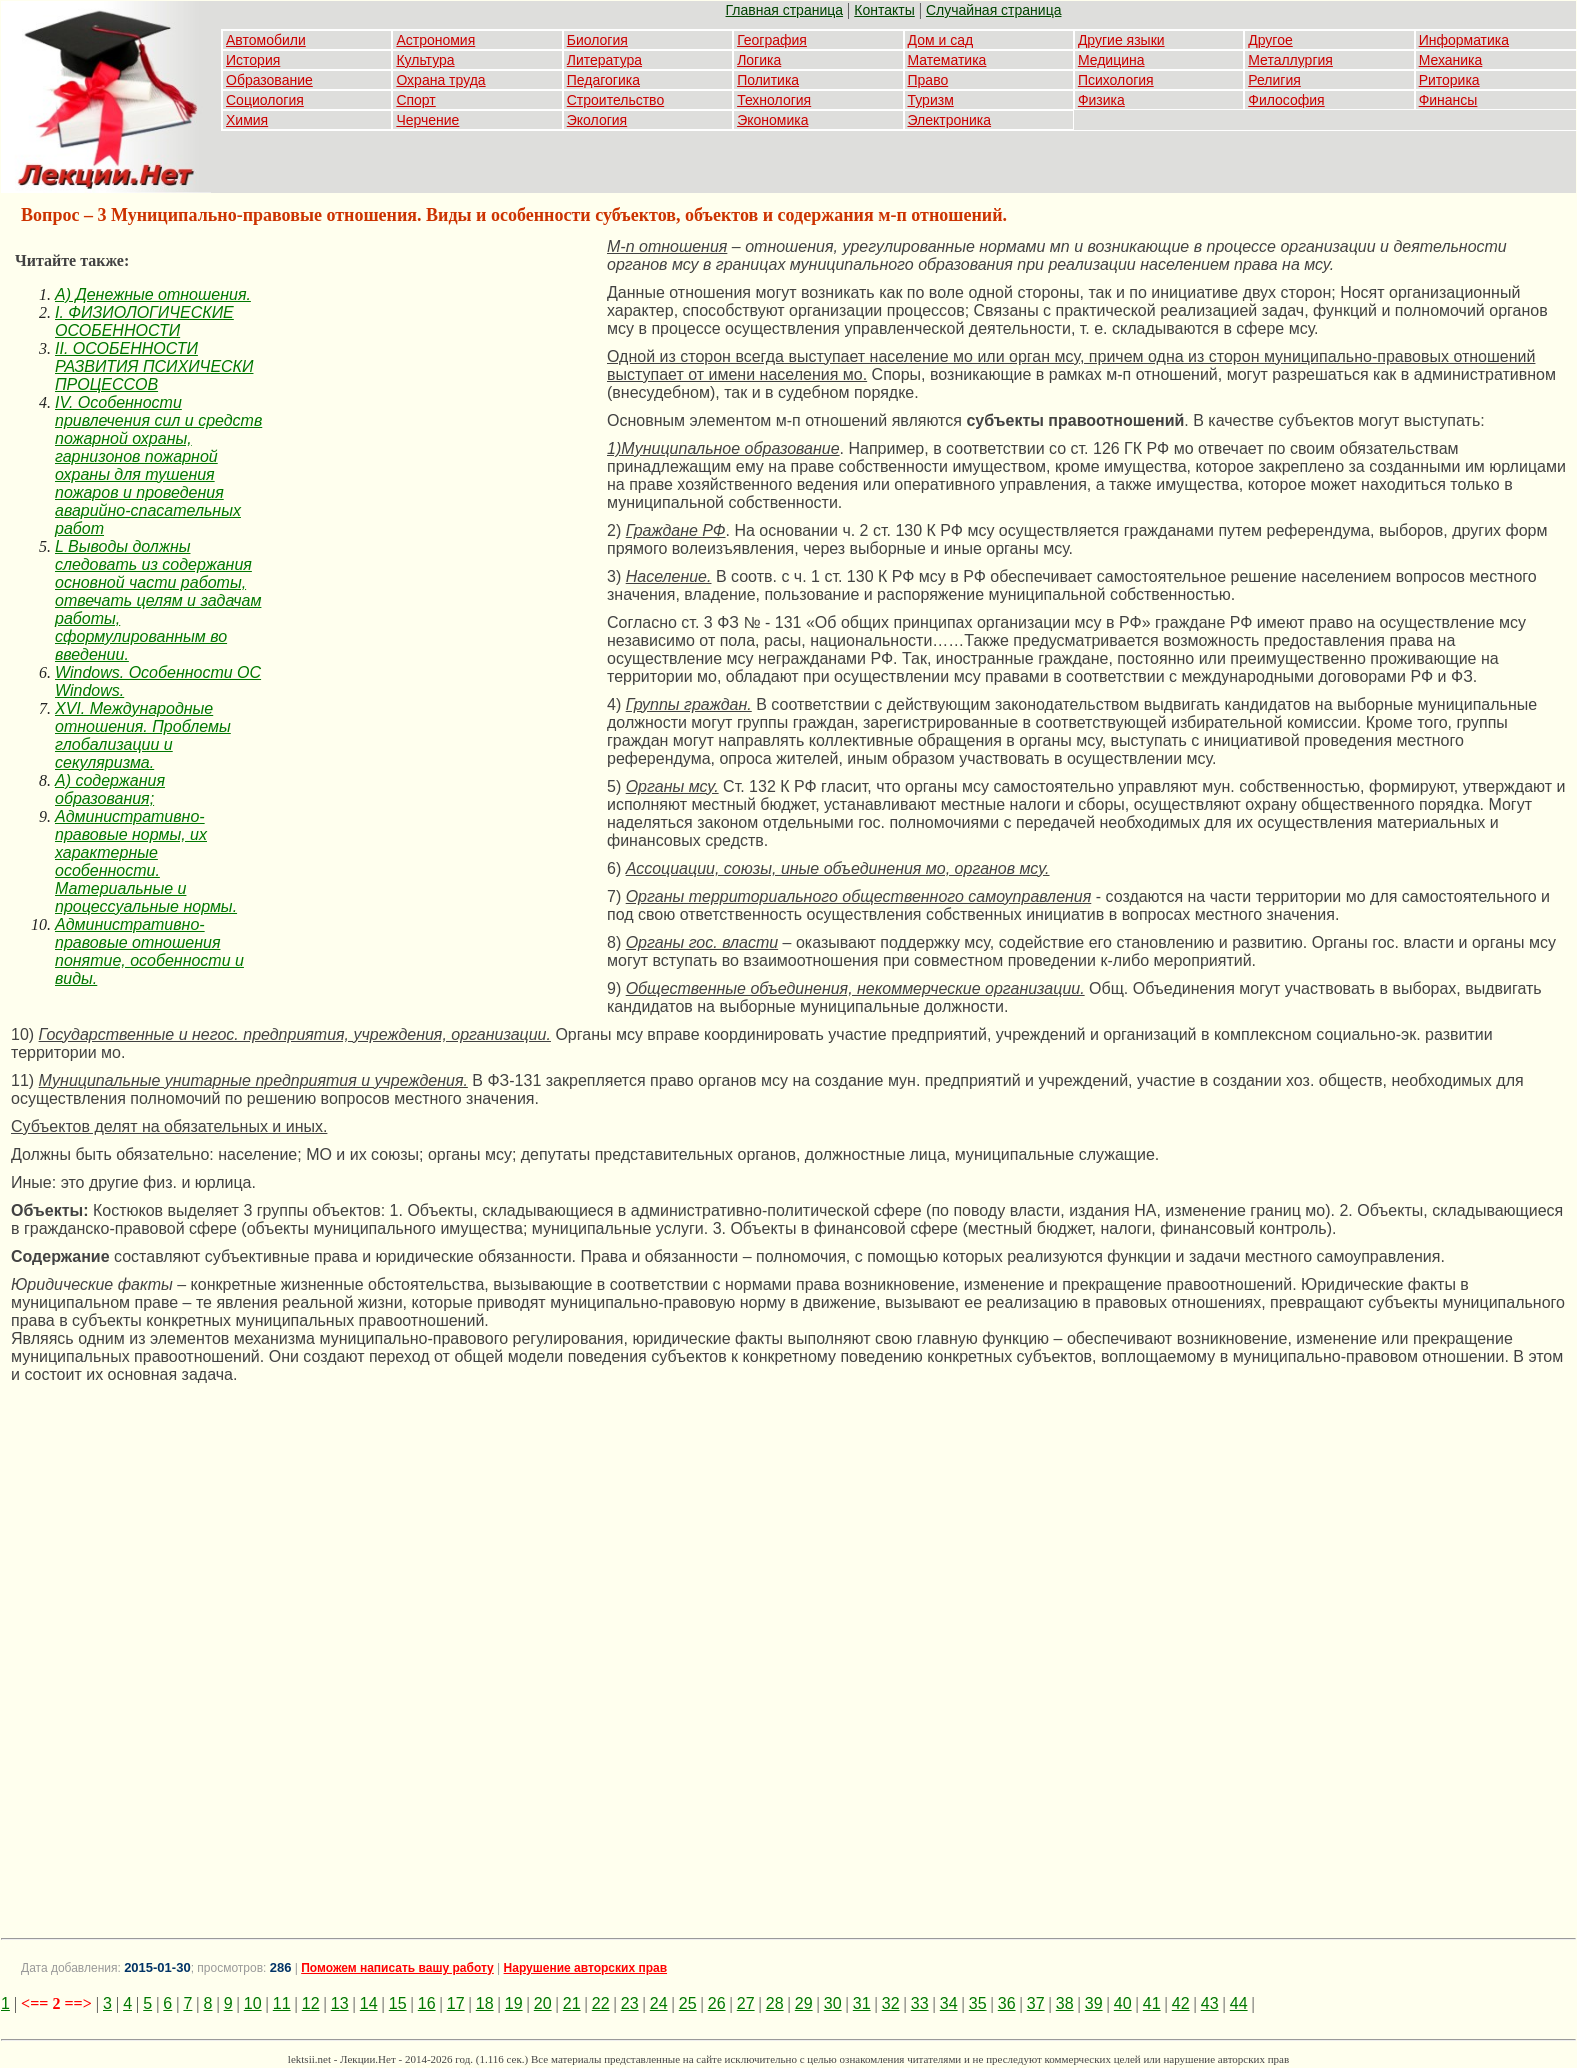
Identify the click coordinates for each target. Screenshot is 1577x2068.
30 (833, 2003)
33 (920, 2003)
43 (1210, 2003)
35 (978, 2003)
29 (804, 2003)
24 (659, 2003)
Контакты (884, 10)
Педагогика (603, 80)
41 (1152, 2003)
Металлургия (1290, 60)
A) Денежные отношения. (153, 294)
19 (514, 2003)
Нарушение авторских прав (585, 1968)
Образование (269, 80)
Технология (774, 100)
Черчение (427, 120)
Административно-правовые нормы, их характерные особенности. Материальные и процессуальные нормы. (146, 861)
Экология (597, 120)
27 (746, 2003)
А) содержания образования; (110, 789)
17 (456, 2003)
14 (369, 2003)
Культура (425, 60)
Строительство (615, 100)
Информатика (1464, 40)
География (772, 40)
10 (253, 2003)
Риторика (1449, 80)
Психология (1116, 80)
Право (928, 80)
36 (1007, 2003)
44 (1239, 2003)
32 (891, 2003)
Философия (1286, 100)
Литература (604, 60)
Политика (768, 80)
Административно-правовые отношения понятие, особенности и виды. (149, 951)
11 (282, 2003)
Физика (1101, 100)
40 (1123, 2003)
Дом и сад (941, 40)
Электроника (950, 120)
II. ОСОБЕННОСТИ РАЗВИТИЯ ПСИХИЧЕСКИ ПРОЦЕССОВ (154, 366)
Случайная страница (994, 10)
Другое (1270, 40)
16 (427, 2003)
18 (485, 2003)
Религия (1274, 80)
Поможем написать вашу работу (397, 1968)
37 (1036, 2003)
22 (601, 2003)
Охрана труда (440, 80)
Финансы (1448, 100)
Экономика (772, 120)
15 (398, 2003)
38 (1065, 2003)
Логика (759, 60)
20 (543, 2003)
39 (1094, 2003)
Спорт (415, 100)
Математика (947, 60)
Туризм (931, 100)
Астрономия (435, 40)
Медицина (1111, 60)
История (253, 60)
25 (688, 2003)
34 (949, 2003)
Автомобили (266, 40)
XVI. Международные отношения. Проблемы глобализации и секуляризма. (143, 735)
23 (630, 2003)
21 (572, 2003)
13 (340, 2003)
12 (311, 2003)
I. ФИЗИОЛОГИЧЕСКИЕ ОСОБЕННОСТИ (144, 321)
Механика (1451, 60)
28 (775, 2003)
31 (862, 2003)
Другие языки (1121, 40)
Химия (247, 120)
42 (1181, 2003)
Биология (597, 40)
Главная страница (785, 10)
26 (717, 2003)
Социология (265, 100)
